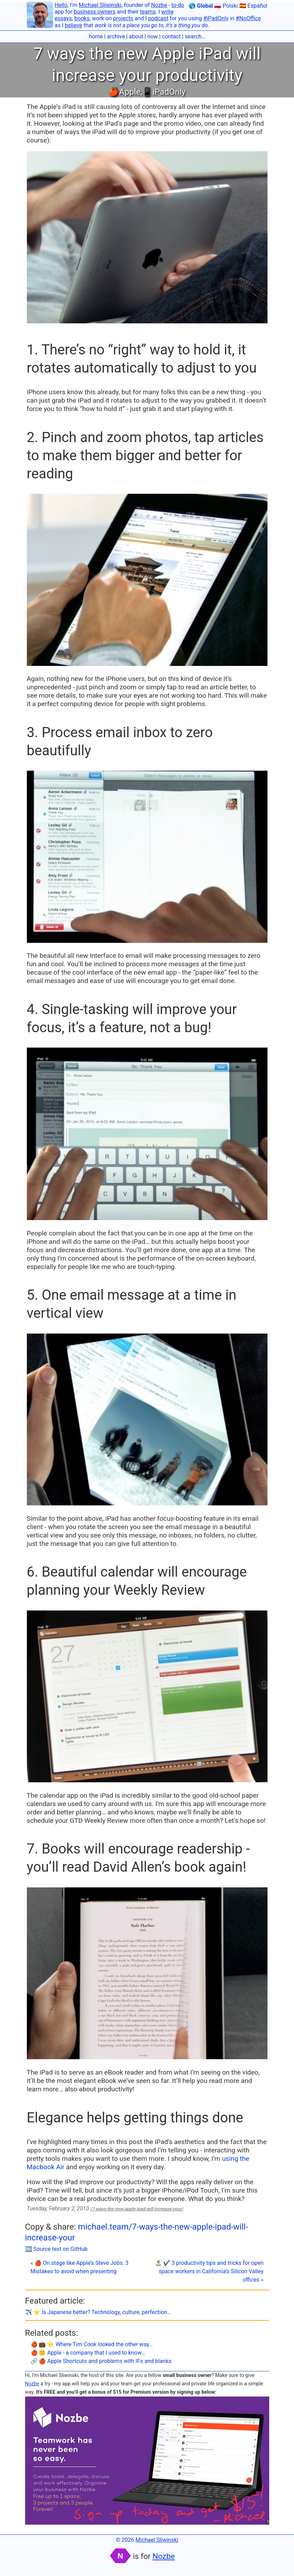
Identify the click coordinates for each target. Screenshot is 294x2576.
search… (195, 36)
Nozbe (159, 5)
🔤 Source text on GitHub (56, 2249)
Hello (61, 5)
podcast (158, 18)
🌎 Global (201, 5)
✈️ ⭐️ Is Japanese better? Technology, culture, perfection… (98, 2312)
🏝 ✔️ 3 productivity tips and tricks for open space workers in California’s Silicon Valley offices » (209, 2271)
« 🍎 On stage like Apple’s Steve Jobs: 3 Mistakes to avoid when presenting (80, 2267)
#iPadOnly (216, 18)
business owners (94, 11)
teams (148, 11)
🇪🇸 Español (253, 5)
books (82, 18)
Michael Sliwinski (100, 5)
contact (171, 36)
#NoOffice (248, 18)
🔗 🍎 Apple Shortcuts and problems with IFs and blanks (101, 2361)
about (136, 36)
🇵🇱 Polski (226, 5)
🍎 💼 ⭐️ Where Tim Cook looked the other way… (92, 2344)
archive (116, 36)
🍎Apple (124, 92)
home (96, 36)
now (152, 36)
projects (123, 18)
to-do (177, 5)
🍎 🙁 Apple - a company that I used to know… (88, 2352)
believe (73, 25)
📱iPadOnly (163, 92)
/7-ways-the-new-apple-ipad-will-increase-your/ (136, 2208)
